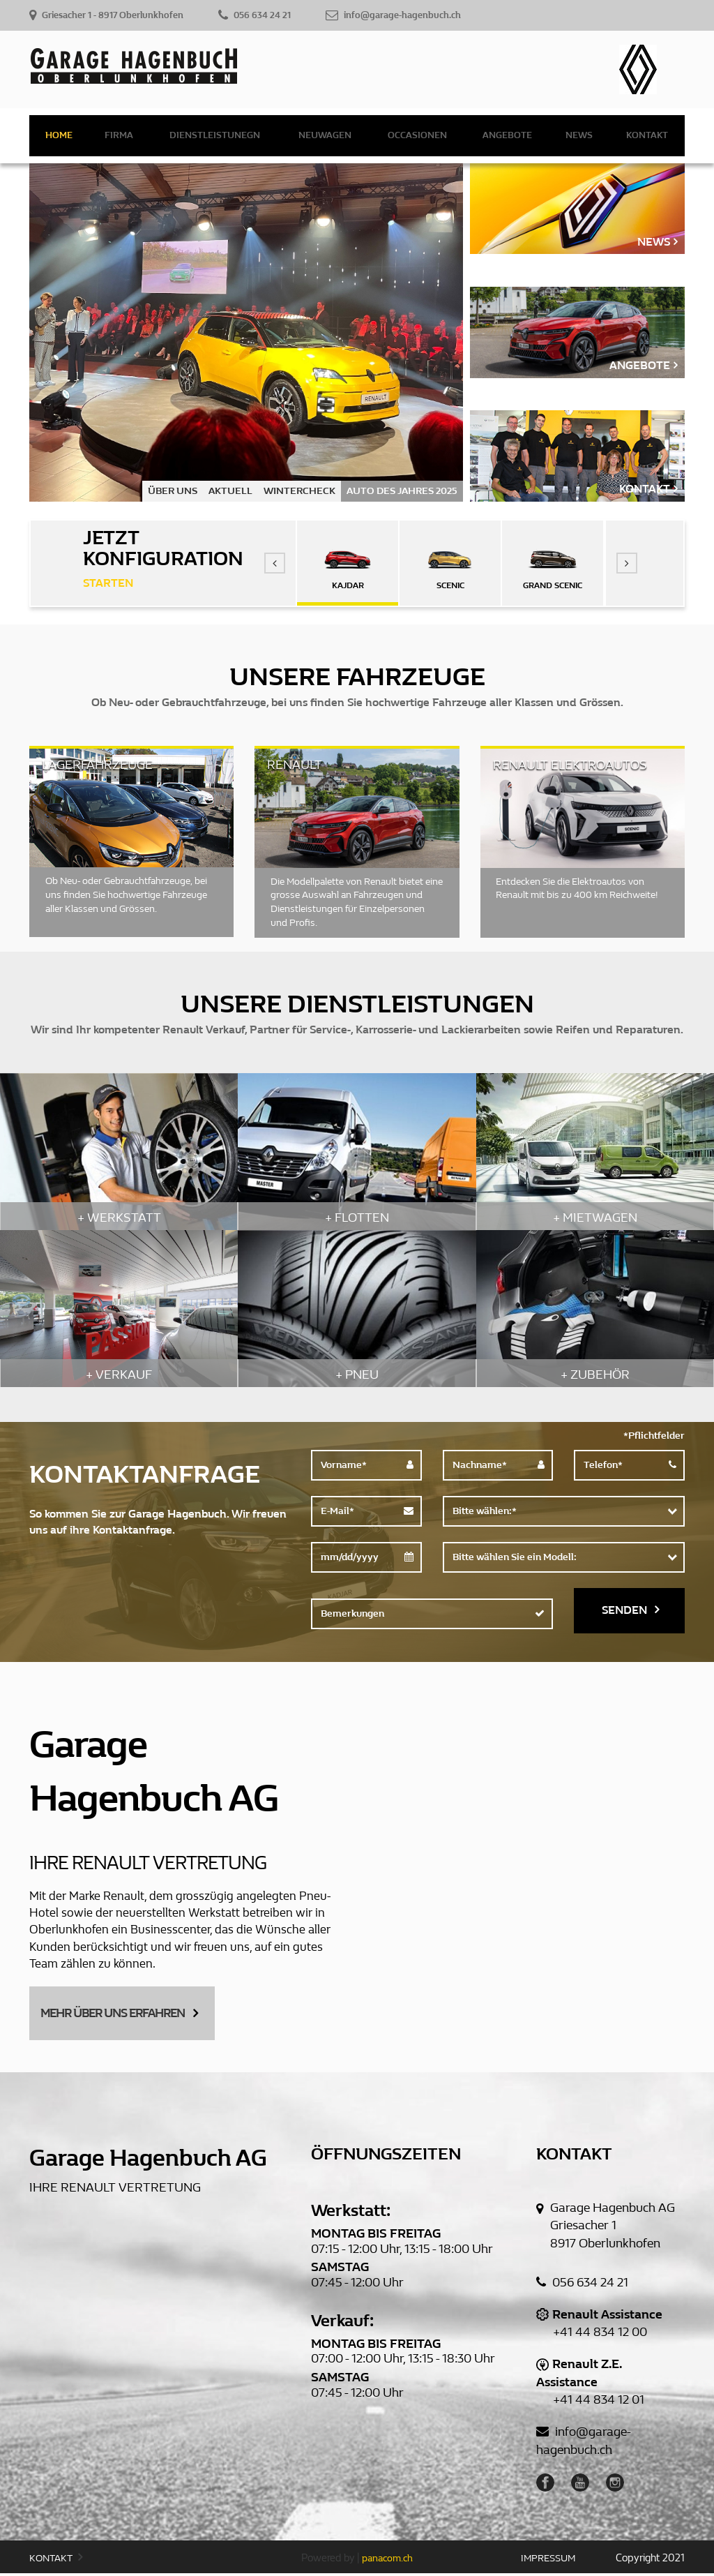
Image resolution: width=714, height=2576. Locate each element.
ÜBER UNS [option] (172, 491)
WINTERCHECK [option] (299, 491)
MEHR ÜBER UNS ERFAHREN (125, 2013)
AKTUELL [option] (230, 491)
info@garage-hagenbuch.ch (583, 2443)
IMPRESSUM (548, 2562)
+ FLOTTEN (357, 1218)
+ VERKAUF (119, 1375)
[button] (274, 563)
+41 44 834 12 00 (600, 2335)
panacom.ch (387, 2562)
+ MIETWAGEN (595, 1218)
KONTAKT (55, 2561)
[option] (246, 332)
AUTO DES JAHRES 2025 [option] (402, 491)
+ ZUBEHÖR (595, 1375)
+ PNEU (357, 1375)
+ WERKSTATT (119, 1218)
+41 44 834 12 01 (598, 2403)
